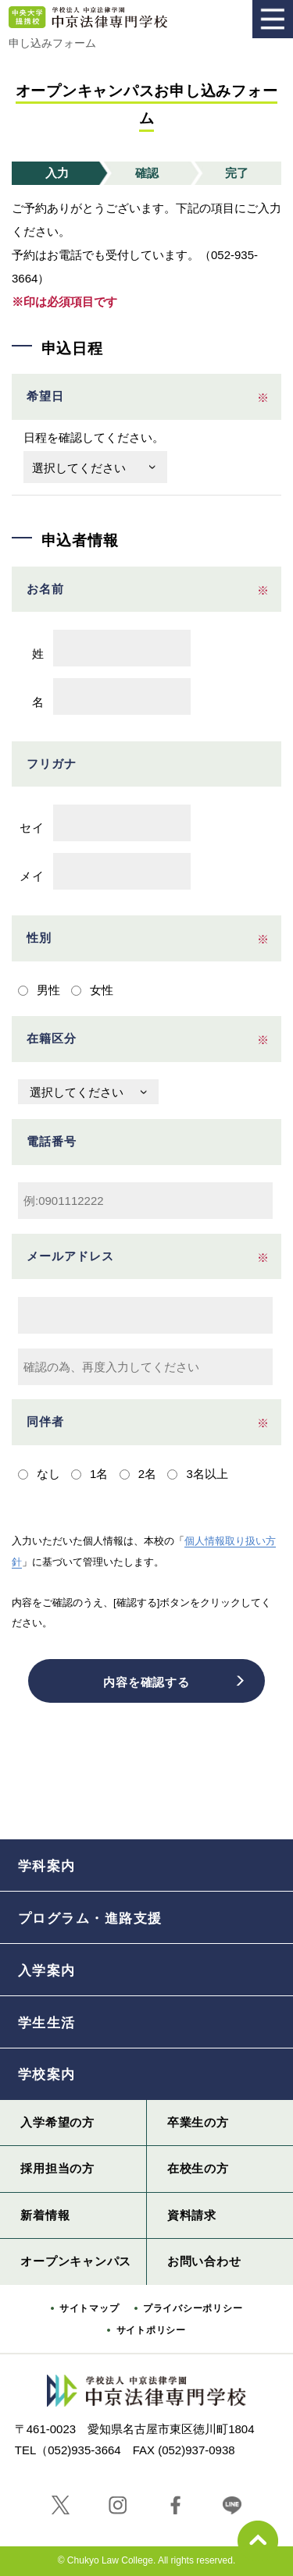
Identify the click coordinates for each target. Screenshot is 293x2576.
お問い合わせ (204, 2261)
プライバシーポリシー (193, 2308)
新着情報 (45, 2215)
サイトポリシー (151, 2330)
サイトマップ (89, 2308)
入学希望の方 (57, 2122)
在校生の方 (198, 2168)
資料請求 (191, 2215)
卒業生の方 (198, 2122)
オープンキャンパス (75, 2261)
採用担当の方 (57, 2168)
